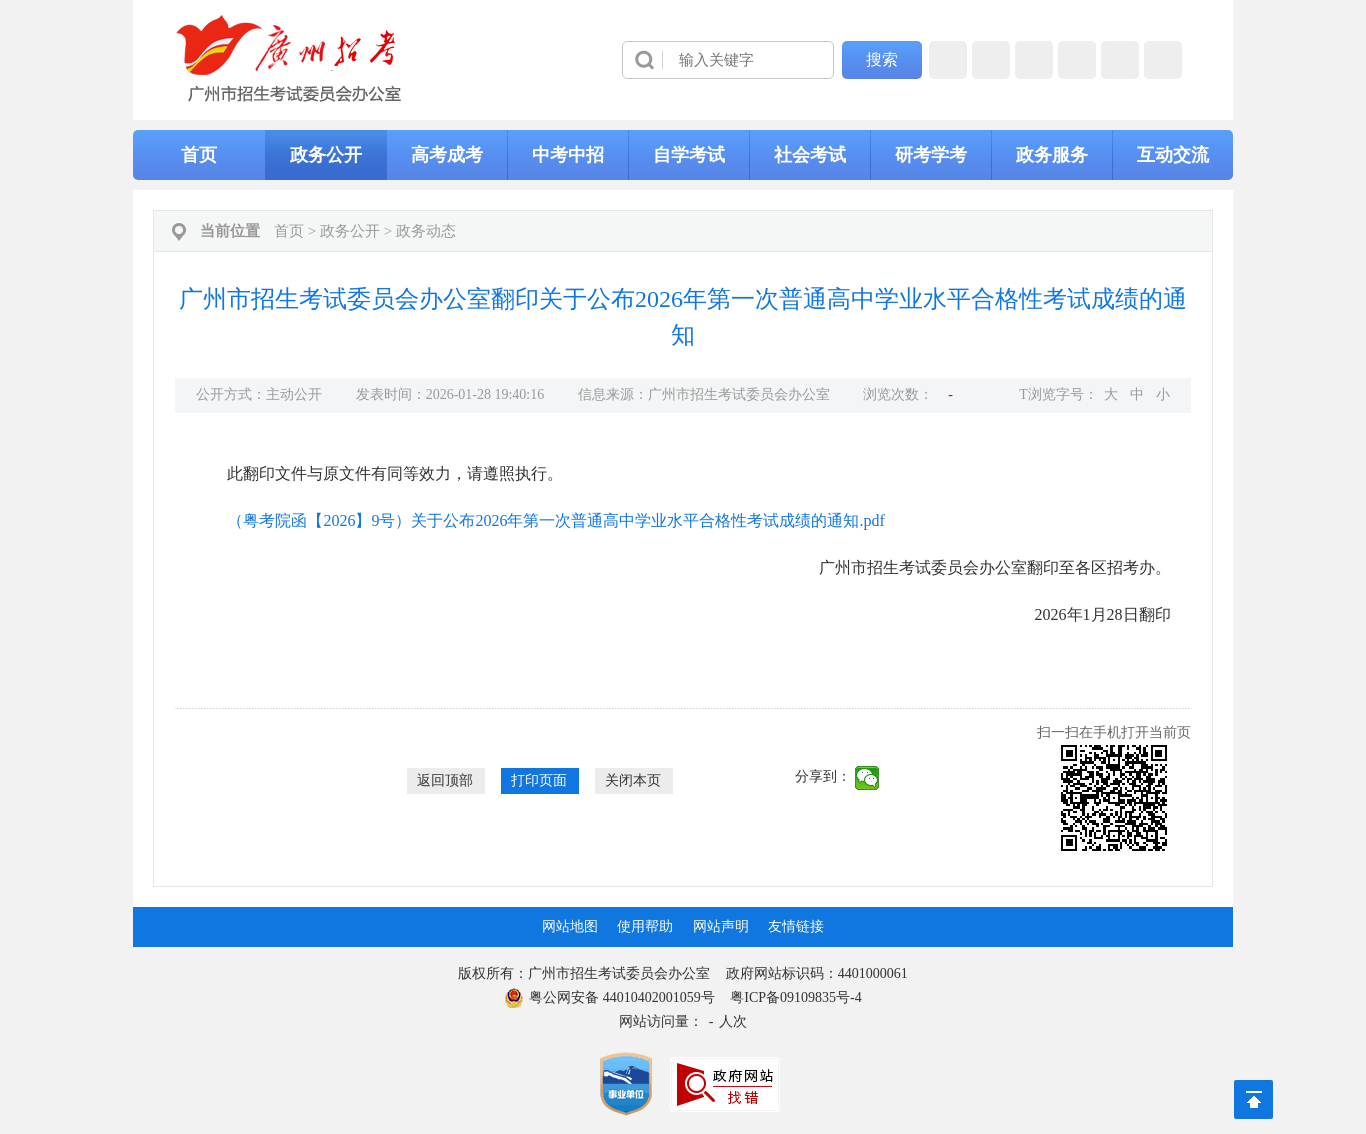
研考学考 (931, 155)
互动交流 (1173, 155)
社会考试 (810, 155)
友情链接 (796, 926)
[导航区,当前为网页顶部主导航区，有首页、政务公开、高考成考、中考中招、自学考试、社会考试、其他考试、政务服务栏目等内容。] (683, 155)
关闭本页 (633, 780)
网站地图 (570, 926)
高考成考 (447, 155)
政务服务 (1052, 155)
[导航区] (683, 60)
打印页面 (539, 780)
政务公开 (326, 155)
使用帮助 (645, 926)
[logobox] (289, 58)
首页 (199, 155)
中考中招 (568, 155)
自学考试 (689, 155)
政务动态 (426, 231)
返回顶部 (445, 780)
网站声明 (721, 926)
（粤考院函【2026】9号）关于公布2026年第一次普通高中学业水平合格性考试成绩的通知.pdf (555, 520)
